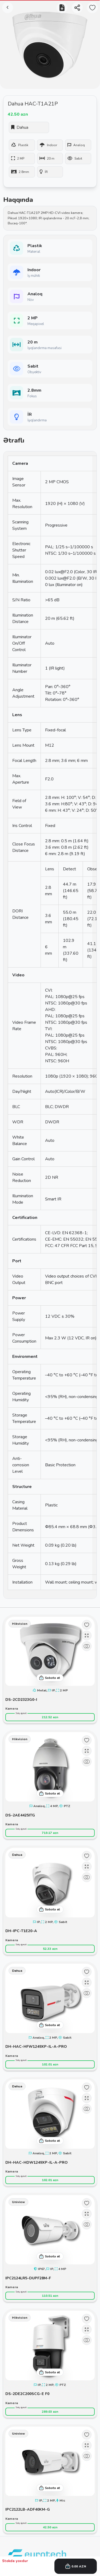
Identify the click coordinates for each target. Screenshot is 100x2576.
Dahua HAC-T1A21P (33, 103)
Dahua (17, 1855)
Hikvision (19, 1624)
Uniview (18, 2202)
